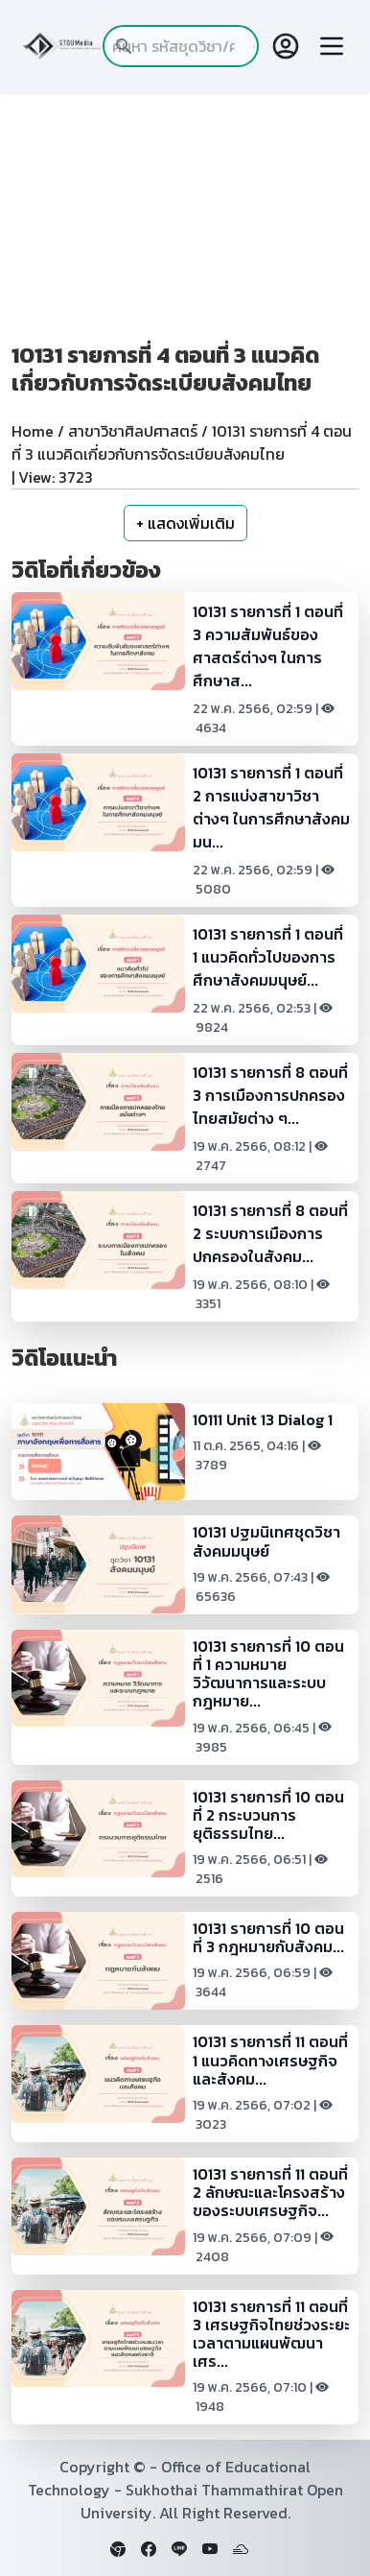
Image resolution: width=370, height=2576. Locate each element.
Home (33, 430)
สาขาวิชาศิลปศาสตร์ (132, 430)
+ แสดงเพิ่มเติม (185, 523)
